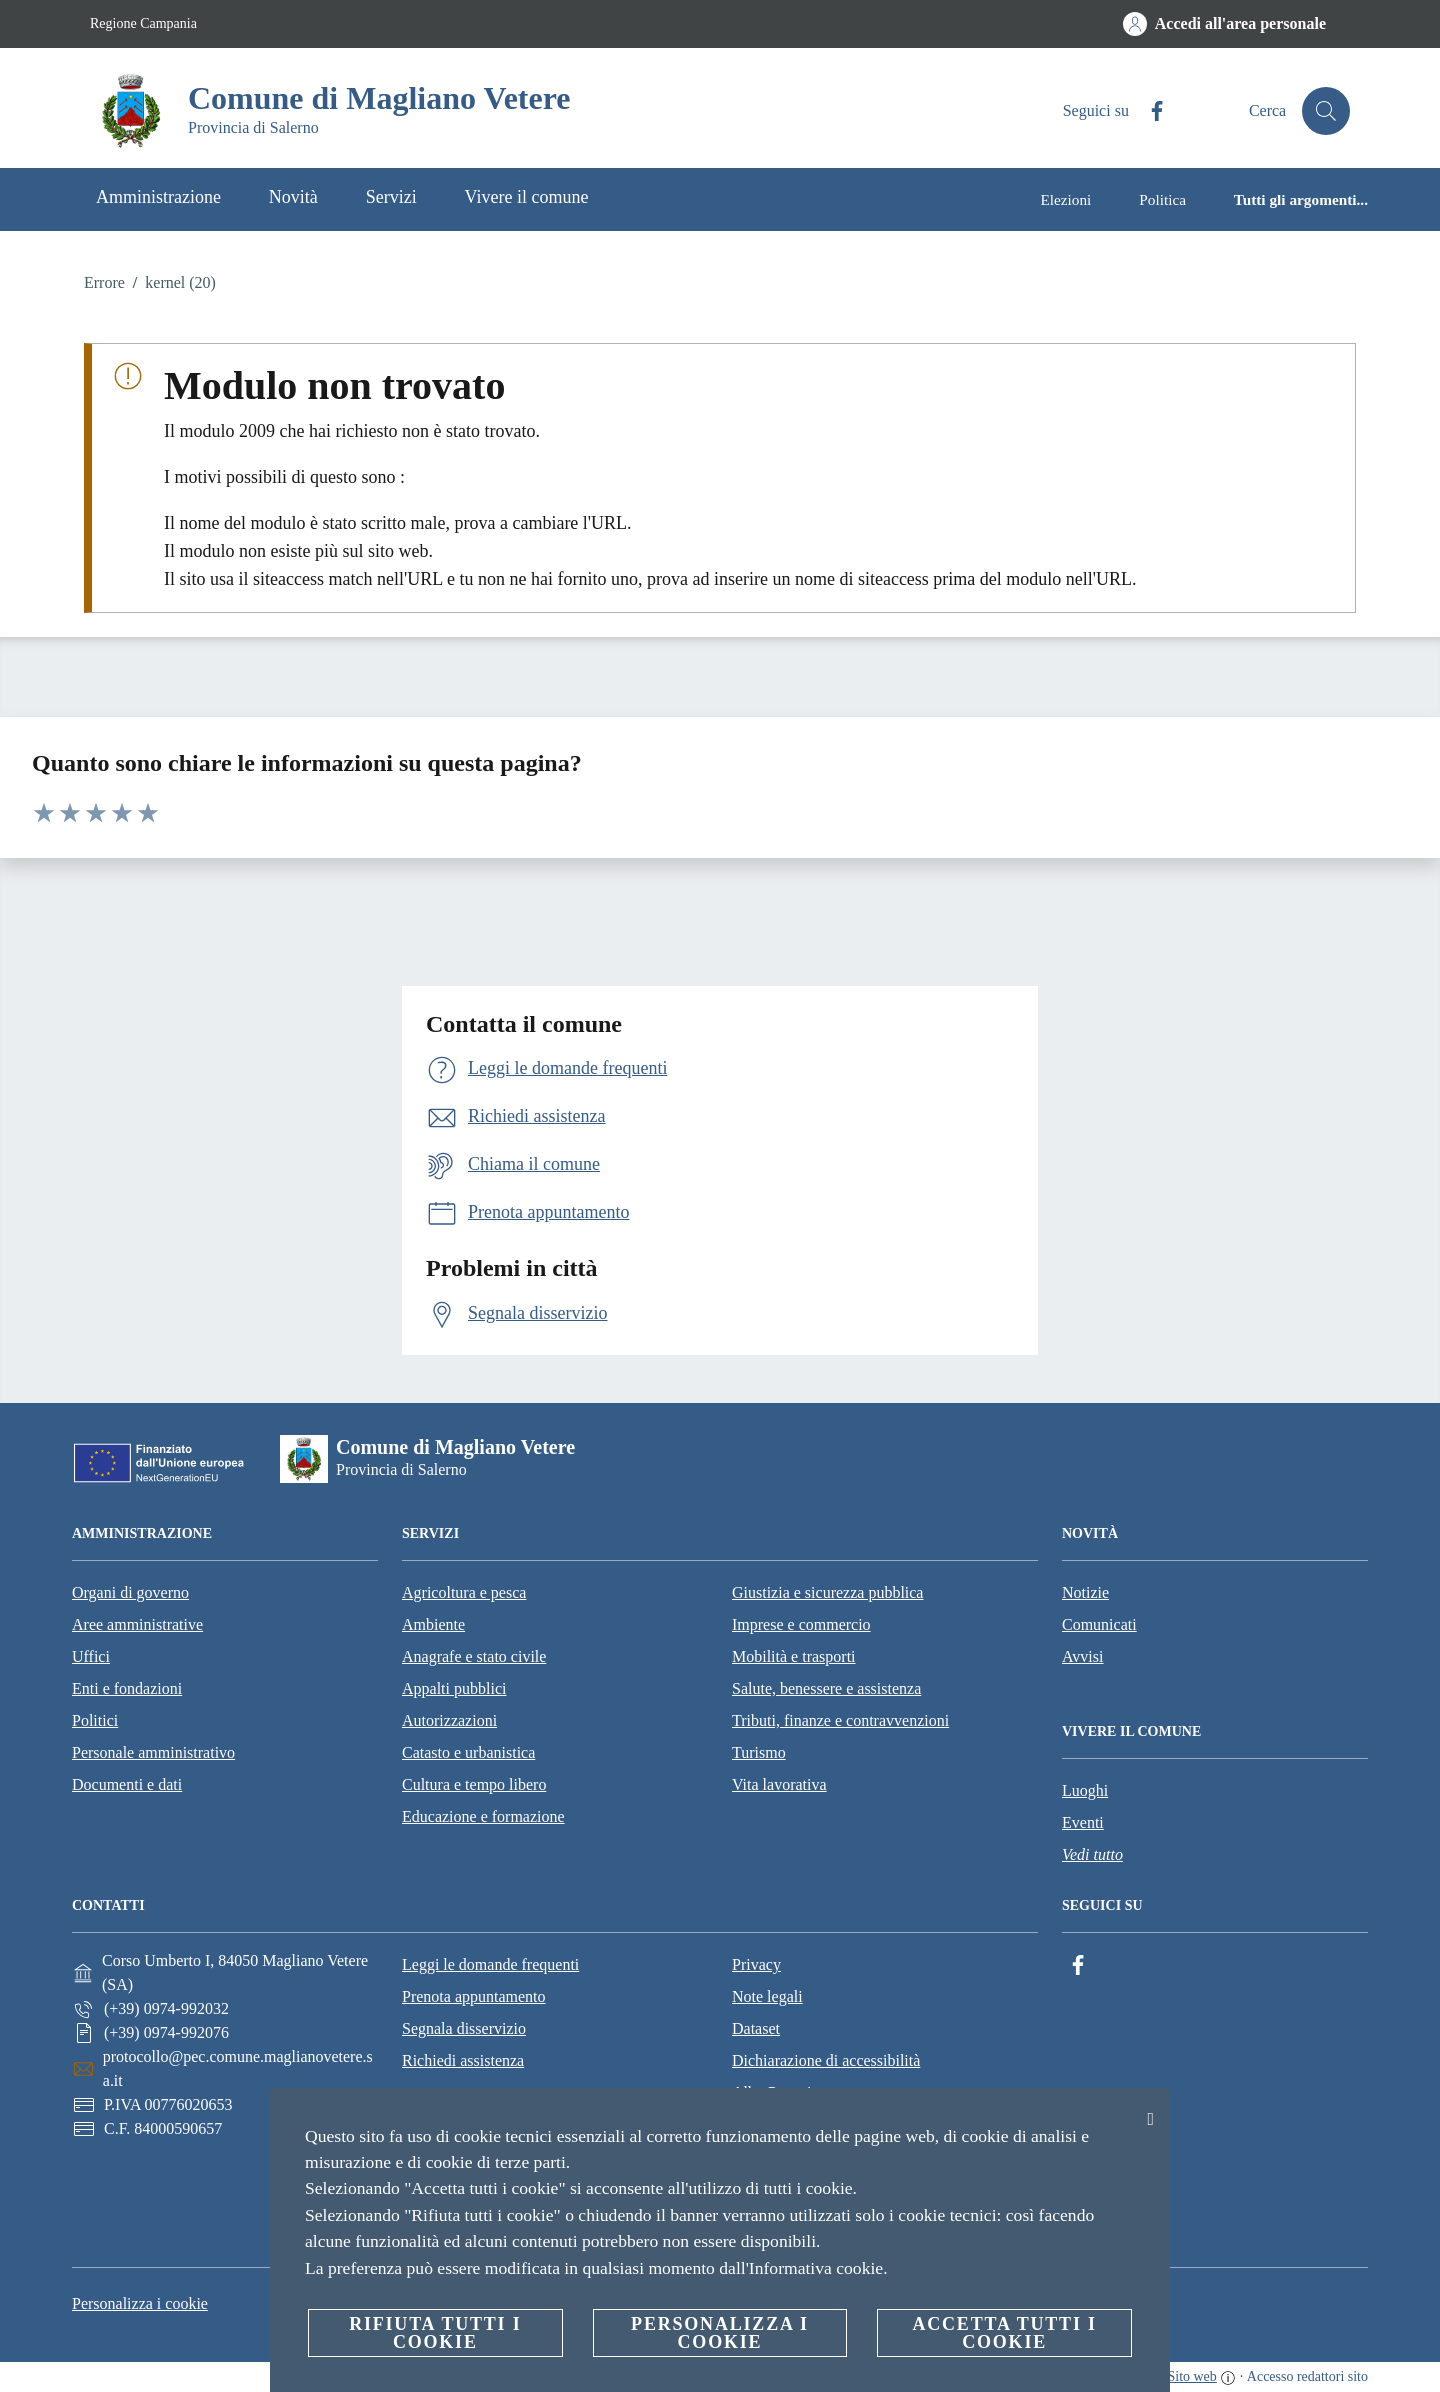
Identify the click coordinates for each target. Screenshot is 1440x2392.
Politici (95, 1720)
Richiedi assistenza (463, 2060)
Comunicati (1099, 1624)
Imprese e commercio (801, 1624)
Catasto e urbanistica (468, 1752)
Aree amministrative (137, 1624)
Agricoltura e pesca (464, 1592)
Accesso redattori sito (1307, 2376)
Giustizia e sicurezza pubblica (827, 1592)
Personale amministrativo (153, 1752)
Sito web (1191, 2376)
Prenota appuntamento (474, 1996)
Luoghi (1085, 1790)
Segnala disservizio (464, 2028)
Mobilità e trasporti (794, 1656)
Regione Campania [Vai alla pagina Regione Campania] (143, 23)
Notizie (1085, 1592)
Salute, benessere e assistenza (826, 1688)
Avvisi (1082, 1656)
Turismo (759, 1752)
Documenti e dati (127, 1784)
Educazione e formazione (483, 1816)
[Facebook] (1149, 111)
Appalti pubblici (454, 1688)
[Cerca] (1326, 111)
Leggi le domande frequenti (490, 1964)
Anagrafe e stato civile (474, 1656)
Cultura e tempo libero (474, 1784)
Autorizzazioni (449, 1720)
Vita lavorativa (779, 1784)
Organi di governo (130, 1592)
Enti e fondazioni (127, 1688)
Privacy (756, 1964)
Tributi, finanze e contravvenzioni (840, 1720)
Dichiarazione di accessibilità (826, 2060)
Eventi (1083, 1822)
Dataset (756, 2028)
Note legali (767, 1996)
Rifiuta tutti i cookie (435, 2333)
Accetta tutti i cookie (1004, 2333)
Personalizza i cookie (140, 2303)
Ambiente (433, 1624)
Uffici (91, 1656)
